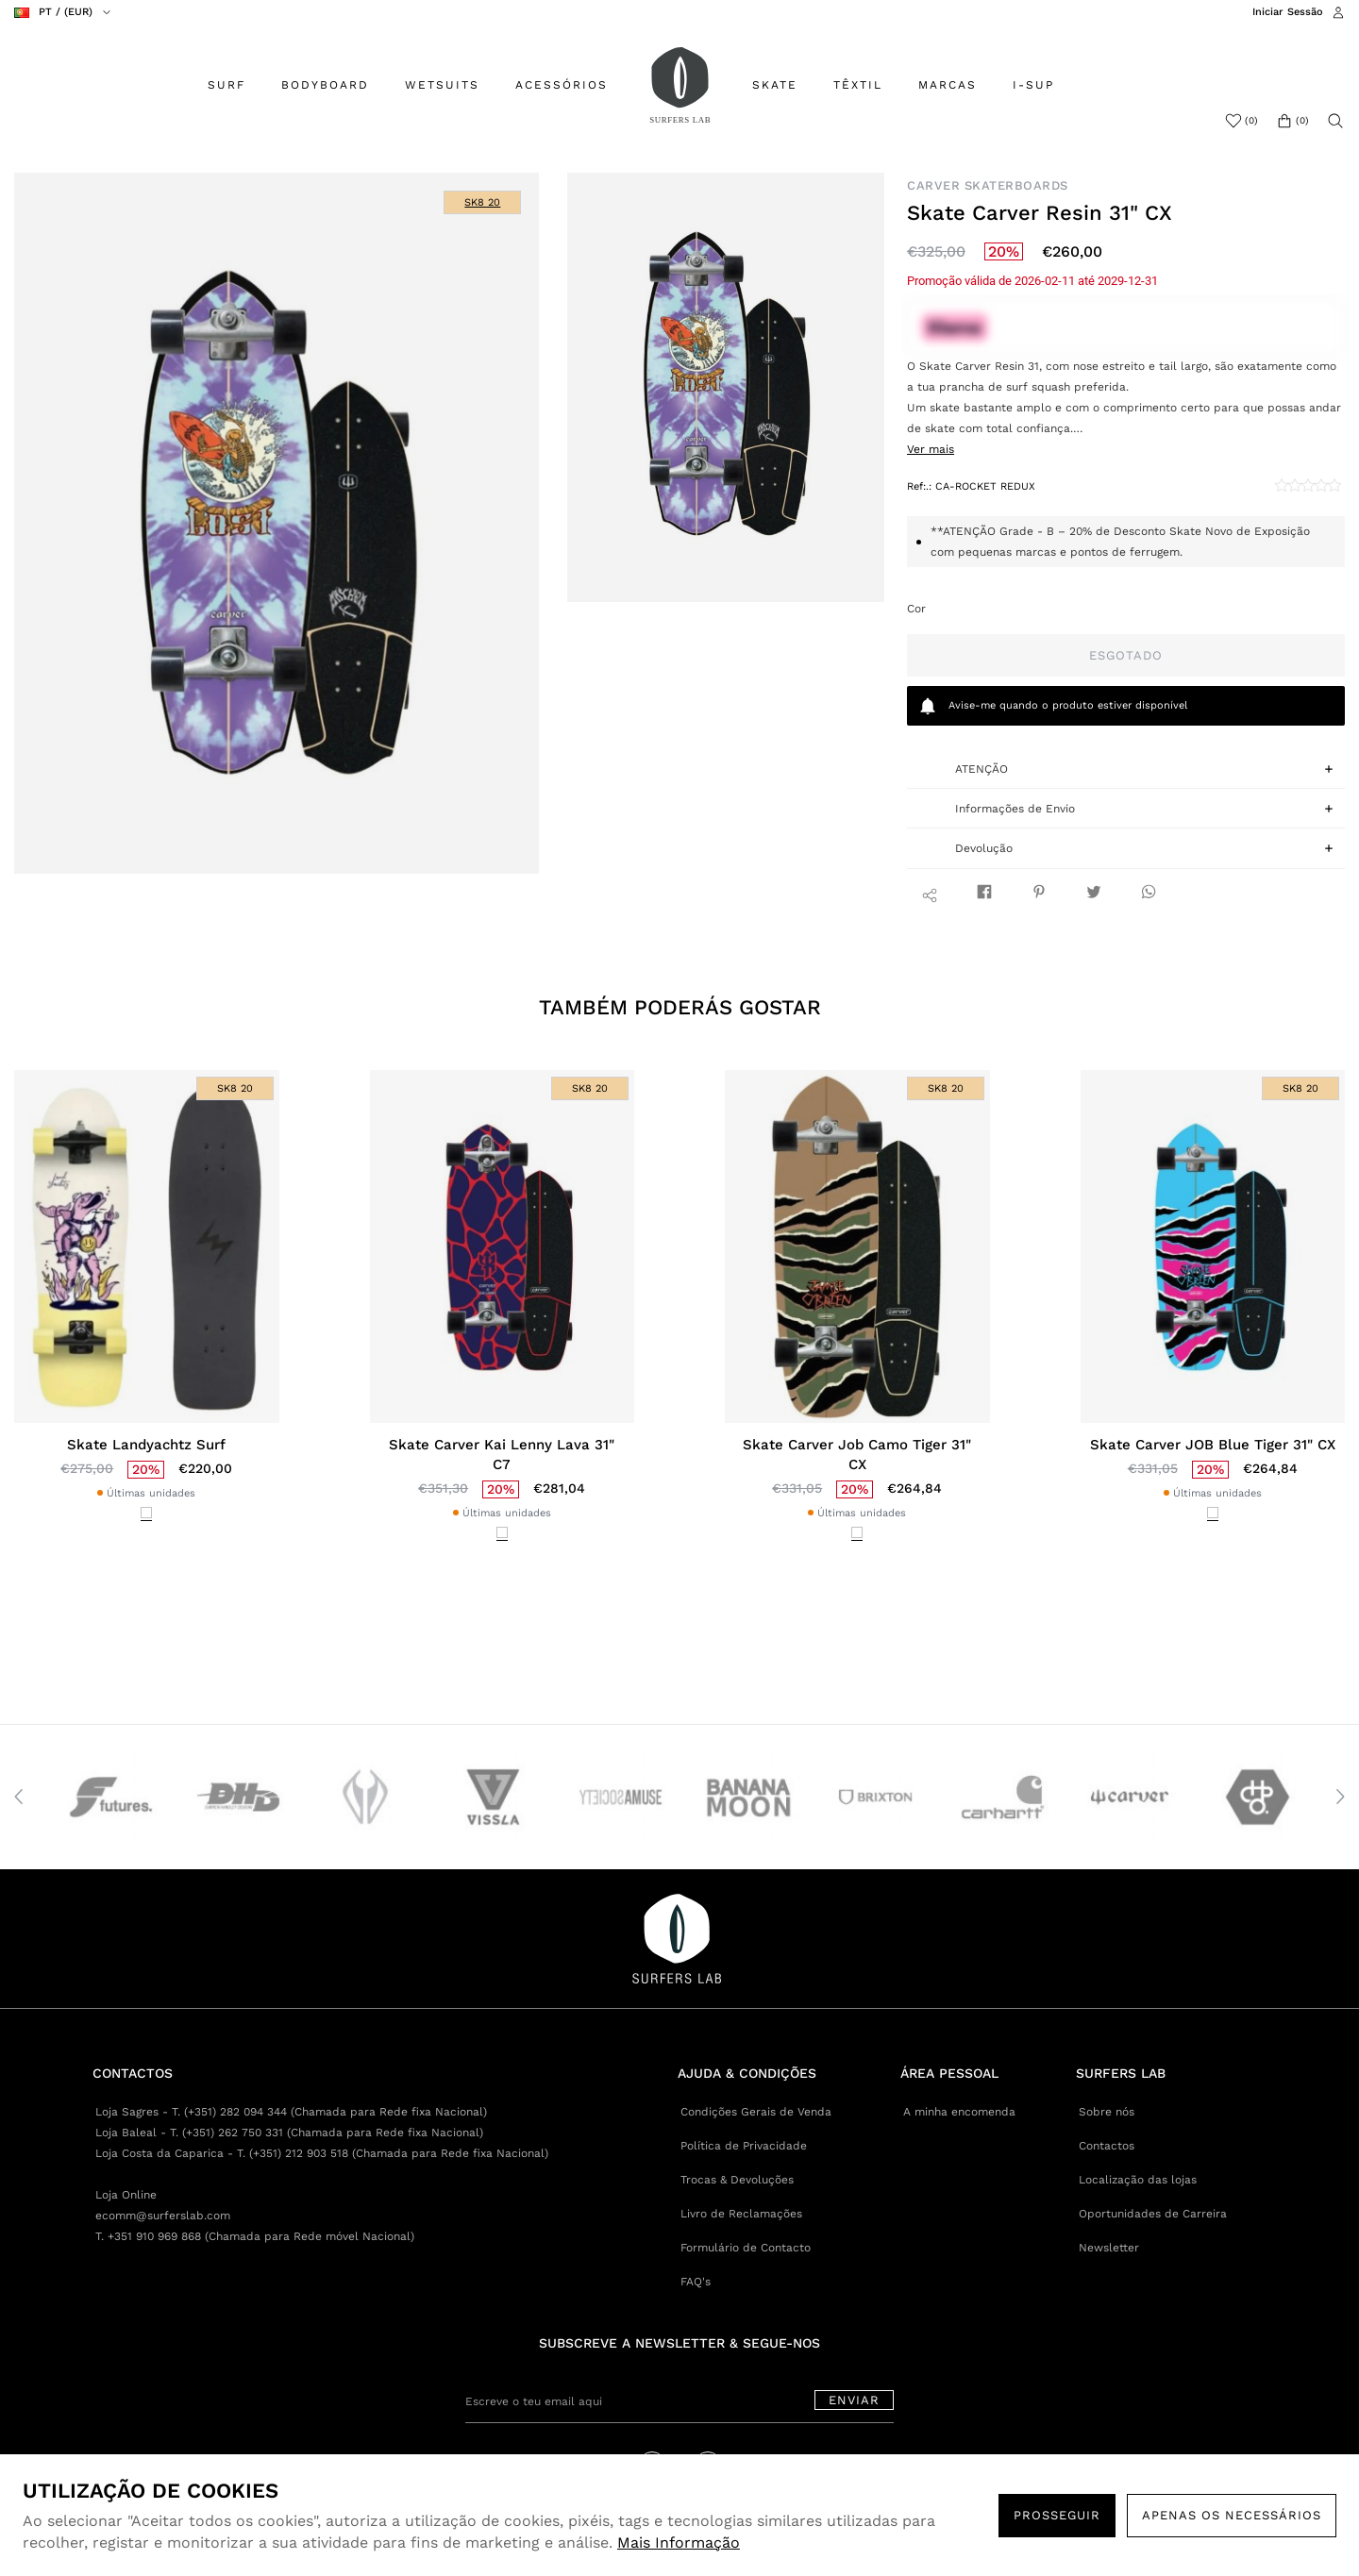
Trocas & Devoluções (737, 2179)
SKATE (774, 85)
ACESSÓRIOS (561, 85)
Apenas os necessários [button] (1231, 2515)
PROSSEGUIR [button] (1057, 2515)
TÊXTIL (857, 85)
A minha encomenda (959, 2111)
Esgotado (1126, 655)
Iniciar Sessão (1287, 12)
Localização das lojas (1138, 2179)
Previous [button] (19, 1796)
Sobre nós (1106, 2111)
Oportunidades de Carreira (1153, 2213)
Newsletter (1109, 2247)
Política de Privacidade (743, 2145)
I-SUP (1033, 85)
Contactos (1106, 2145)
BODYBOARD (325, 85)
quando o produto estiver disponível (1052, 705)
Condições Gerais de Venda (755, 2111)
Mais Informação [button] (678, 2542)
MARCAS (947, 85)
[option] (277, 523)
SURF (226, 85)
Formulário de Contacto (745, 2247)
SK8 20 (482, 202)
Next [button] (1340, 1796)
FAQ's (695, 2281)
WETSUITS (442, 85)
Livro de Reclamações (741, 2213)
